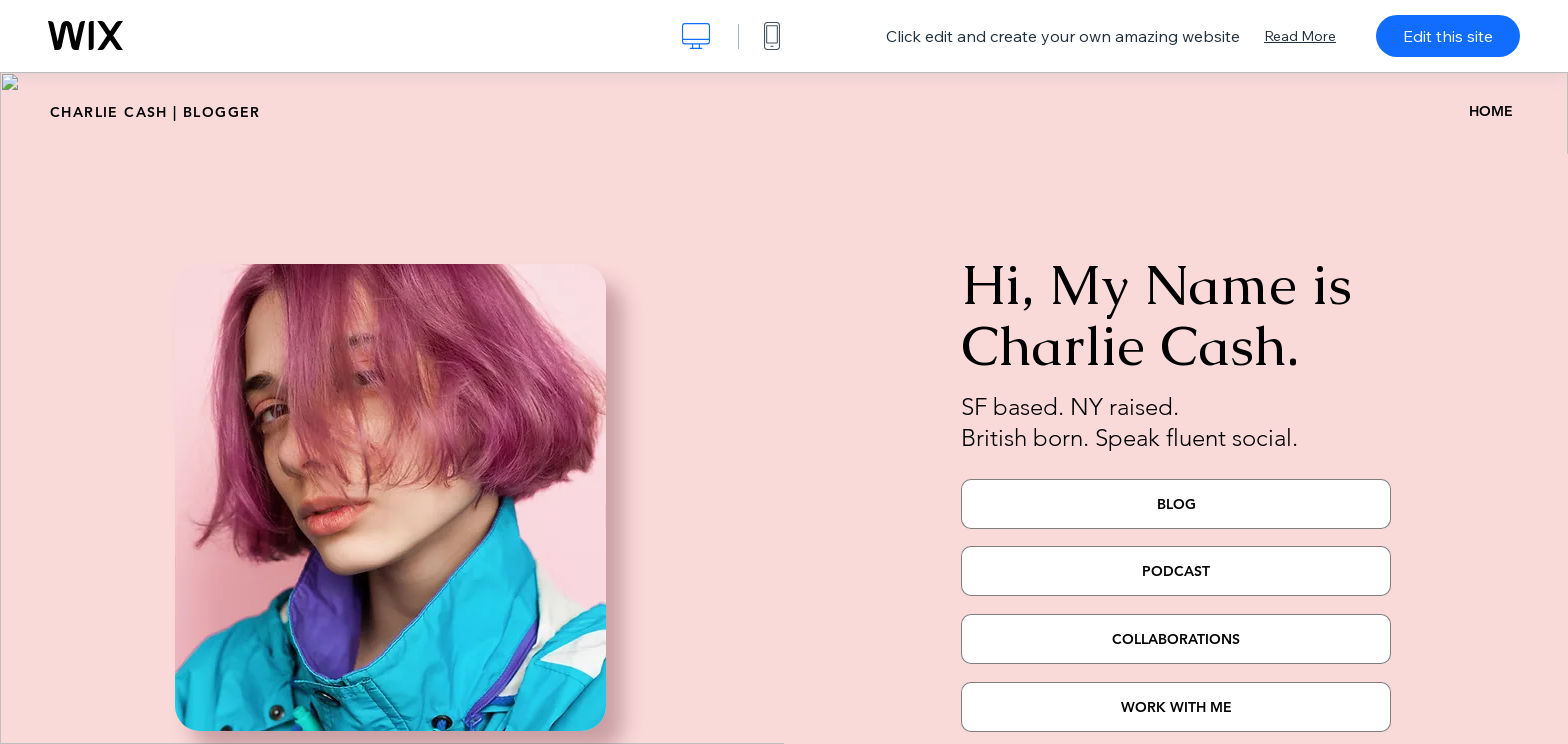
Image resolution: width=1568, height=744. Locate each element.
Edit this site (1448, 36)
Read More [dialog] (1300, 36)
